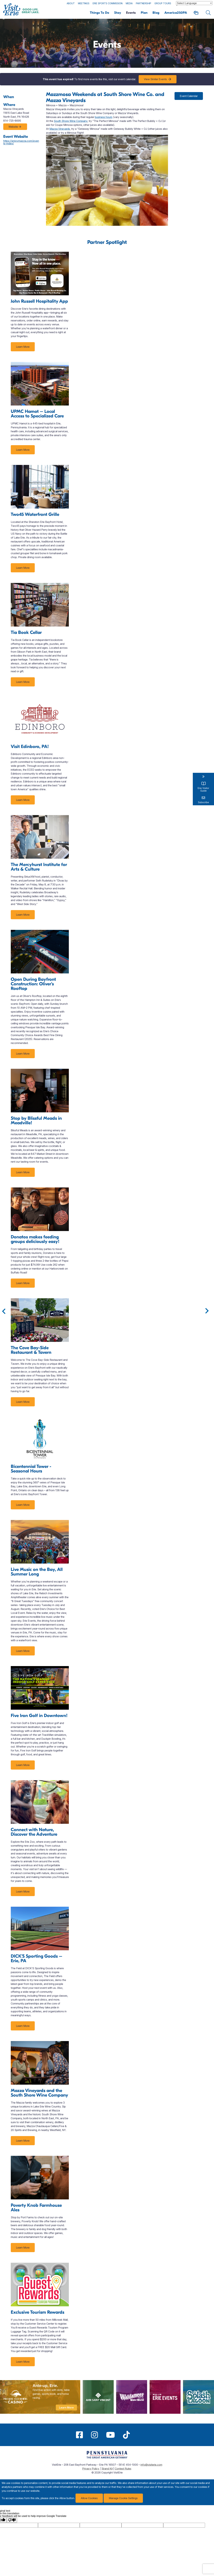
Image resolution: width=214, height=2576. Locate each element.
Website (13, 126)
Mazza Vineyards (59, 128)
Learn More (23, 346)
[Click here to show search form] (208, 13)
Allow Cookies (89, 2498)
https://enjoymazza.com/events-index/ (21, 142)
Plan (144, 13)
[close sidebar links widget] (203, 776)
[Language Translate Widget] (194, 3)
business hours (103, 117)
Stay (117, 13)
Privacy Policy (91, 2468)
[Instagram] (94, 2435)
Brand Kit (107, 2468)
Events (131, 13)
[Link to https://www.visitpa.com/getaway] (107, 2457)
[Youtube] (110, 2435)
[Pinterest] (138, 2435)
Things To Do (99, 13)
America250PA (175, 13)
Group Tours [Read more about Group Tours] (162, 3)
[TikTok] (126, 2435)
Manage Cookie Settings (123, 2498)
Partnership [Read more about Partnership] (143, 3)
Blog (156, 13)
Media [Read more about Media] (129, 3)
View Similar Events (157, 79)
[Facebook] (79, 2435)
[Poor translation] (12, 2520)
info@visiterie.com (151, 2464)
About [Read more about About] (71, 3)
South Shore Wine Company (70, 121)
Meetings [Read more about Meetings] (83, 3)
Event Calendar (189, 96)
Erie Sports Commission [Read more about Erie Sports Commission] (107, 3)
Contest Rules (123, 2468)
